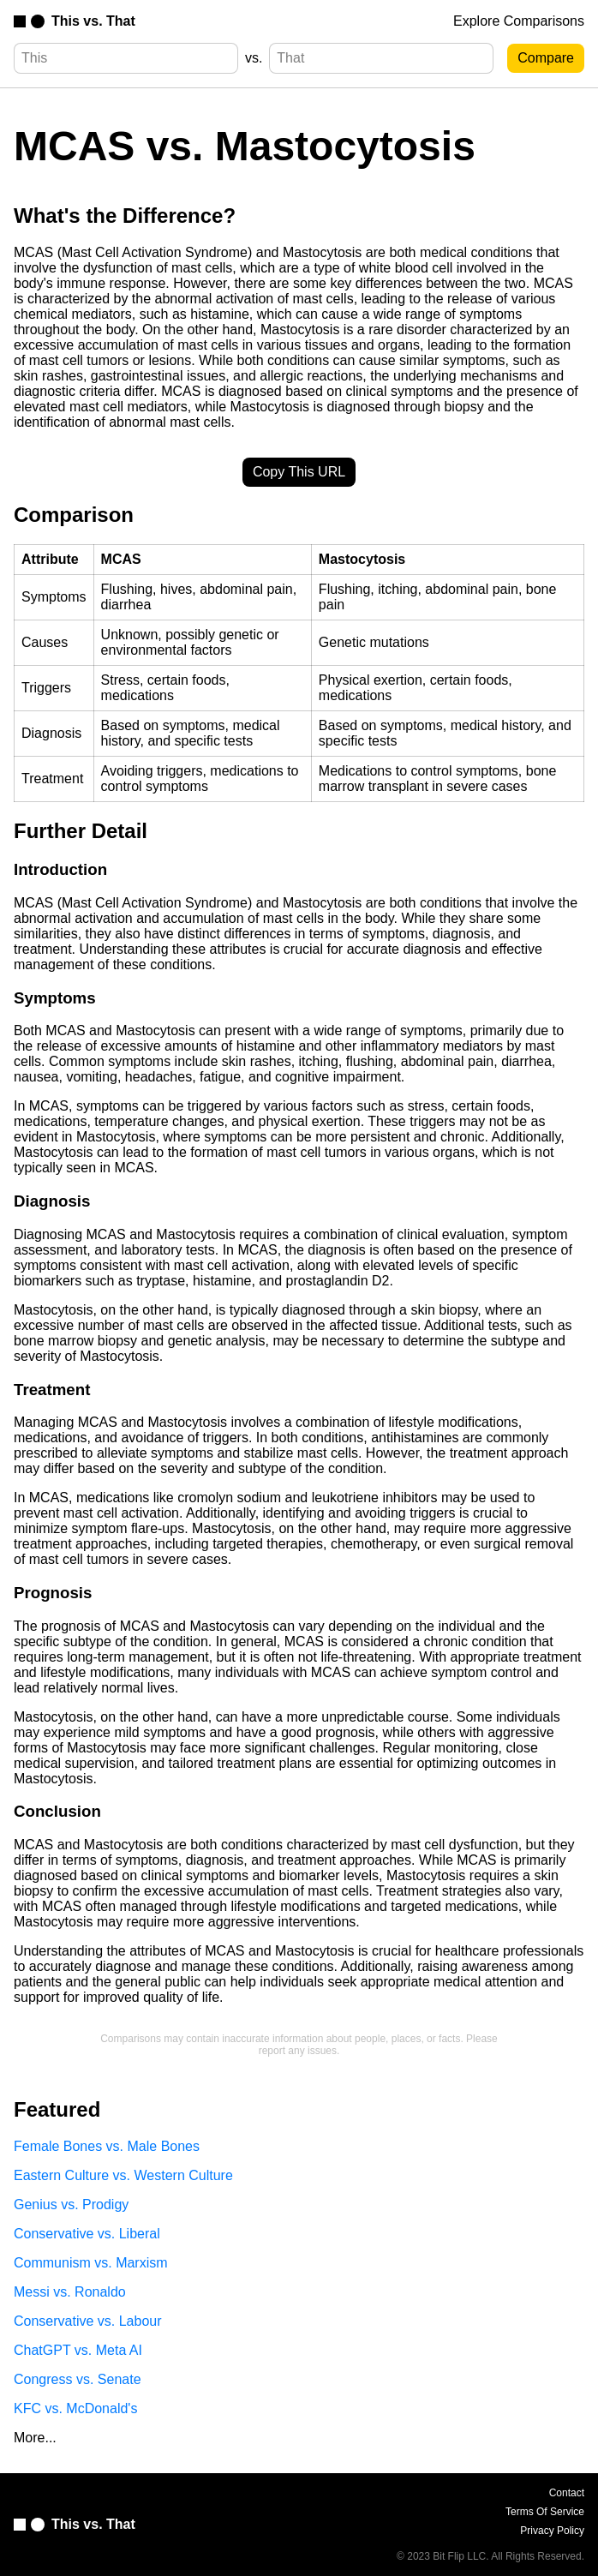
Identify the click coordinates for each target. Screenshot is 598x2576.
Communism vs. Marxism (91, 2262)
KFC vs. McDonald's (75, 2408)
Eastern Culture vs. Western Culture (123, 2175)
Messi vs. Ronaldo (70, 2292)
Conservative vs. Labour (88, 2321)
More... (35, 2437)
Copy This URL (299, 471)
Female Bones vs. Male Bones (107, 2146)
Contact (566, 2493)
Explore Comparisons (518, 21)
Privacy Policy (552, 2531)
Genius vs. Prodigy (71, 2204)
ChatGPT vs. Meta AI (78, 2350)
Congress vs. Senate (77, 2379)
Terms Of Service (544, 2512)
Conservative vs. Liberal (87, 2233)
